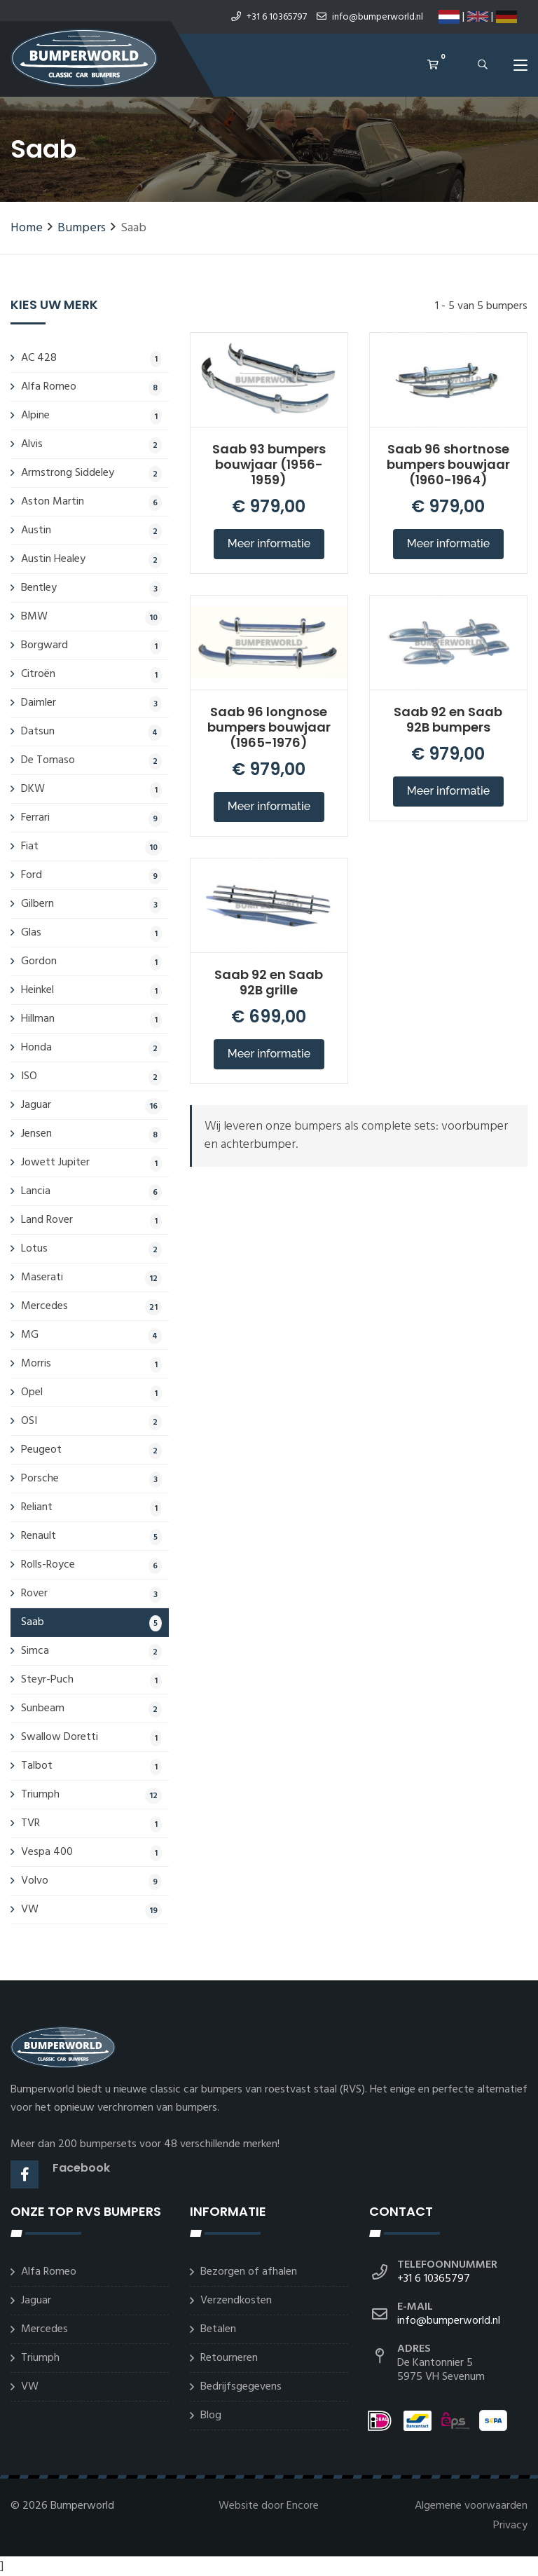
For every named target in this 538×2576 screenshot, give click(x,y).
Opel (91, 1392)
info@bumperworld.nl (370, 17)
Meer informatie (269, 543)
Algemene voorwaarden (471, 2506)
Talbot (91, 1766)
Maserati (91, 1277)
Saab (91, 1622)
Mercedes (91, 1306)
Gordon (91, 961)
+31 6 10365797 (269, 17)
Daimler (91, 703)
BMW (91, 617)
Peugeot (91, 1450)
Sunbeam (91, 1708)
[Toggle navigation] (520, 68)
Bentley (91, 588)
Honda (91, 1048)
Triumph (91, 1795)
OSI (91, 1421)
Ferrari (91, 818)
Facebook (81, 2168)
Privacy (510, 2525)
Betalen (218, 2329)
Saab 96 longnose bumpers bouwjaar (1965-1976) (269, 727)
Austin (91, 530)
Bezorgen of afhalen (248, 2272)
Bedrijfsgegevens (241, 2387)
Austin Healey (91, 559)
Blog (210, 2416)
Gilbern (91, 904)
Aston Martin (91, 502)
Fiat (91, 847)
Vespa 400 (91, 1852)
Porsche (91, 1479)
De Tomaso (91, 760)
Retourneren (229, 2358)
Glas (91, 933)
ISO (91, 1076)
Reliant (91, 1507)
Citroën (91, 674)
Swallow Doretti (91, 1737)
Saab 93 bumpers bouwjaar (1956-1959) (269, 464)
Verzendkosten (236, 2301)
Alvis (91, 444)
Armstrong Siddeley (91, 473)
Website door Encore (269, 2506)
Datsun (91, 732)
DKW (91, 789)
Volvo (91, 1881)
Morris (91, 1364)
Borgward (91, 645)
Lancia (91, 1191)
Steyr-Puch (91, 1680)
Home (27, 228)
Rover (91, 1594)
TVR (91, 1823)
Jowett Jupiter (91, 1163)
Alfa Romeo (91, 387)
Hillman (91, 1019)
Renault (91, 1536)
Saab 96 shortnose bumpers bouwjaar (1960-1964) (448, 464)
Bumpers (81, 228)
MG (91, 1335)
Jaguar (91, 1105)
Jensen (91, 1134)
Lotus (91, 1249)
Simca (91, 1651)
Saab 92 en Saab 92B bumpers (448, 719)
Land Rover (91, 1220)
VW (91, 1910)
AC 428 (91, 358)
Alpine (91, 416)
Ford (91, 875)
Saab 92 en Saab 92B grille (268, 982)
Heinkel (91, 990)
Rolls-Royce (91, 1565)
